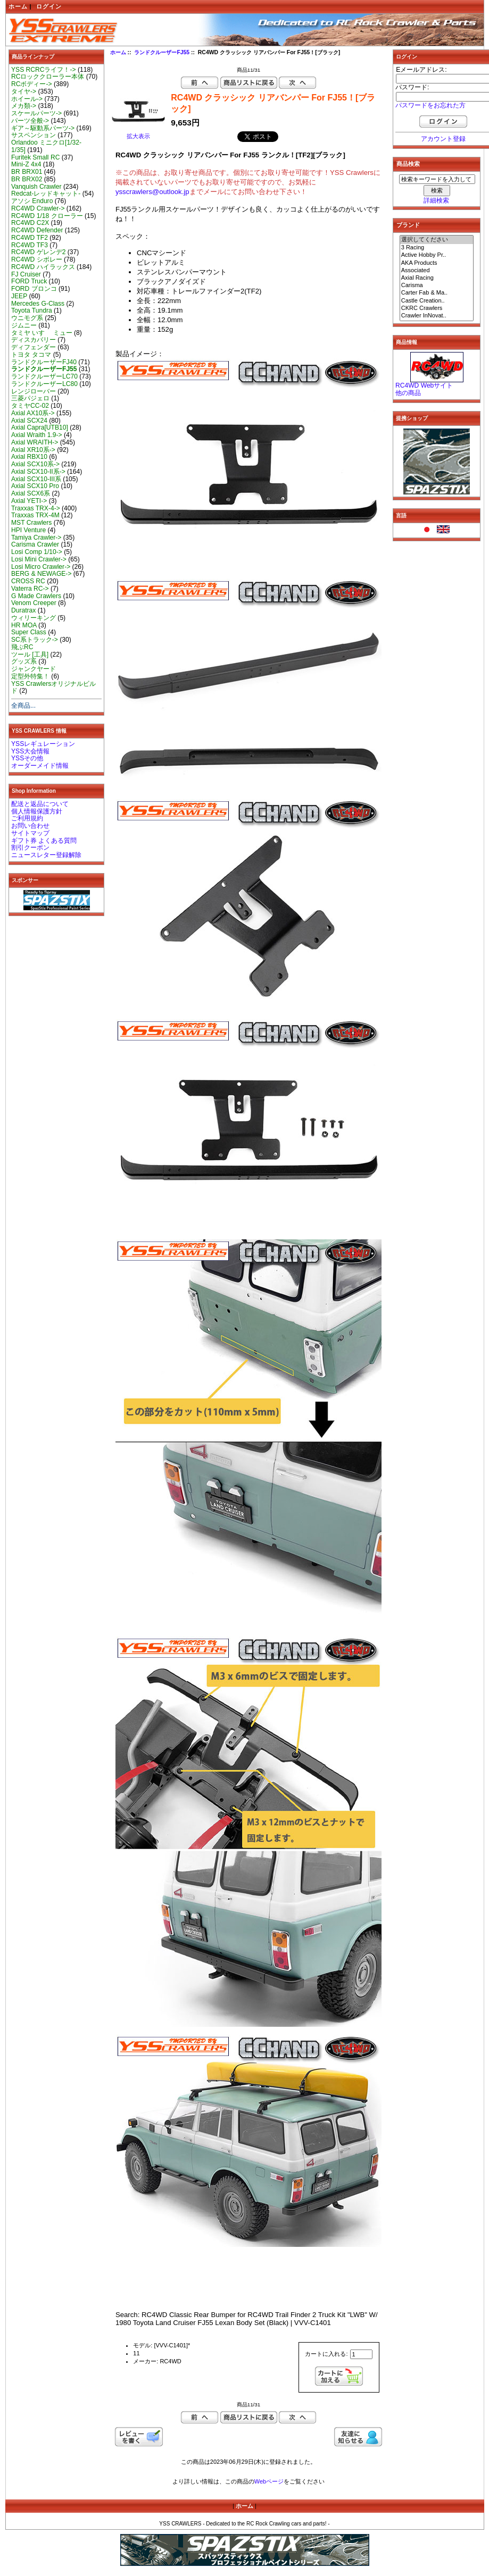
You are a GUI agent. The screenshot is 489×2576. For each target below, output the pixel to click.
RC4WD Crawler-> (37, 208)
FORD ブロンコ (34, 288)
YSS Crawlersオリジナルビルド (53, 687)
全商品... (23, 705)
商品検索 (408, 164)
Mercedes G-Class (37, 303)
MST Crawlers (31, 522)
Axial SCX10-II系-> (38, 471)
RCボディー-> (31, 84)
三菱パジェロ (30, 398)
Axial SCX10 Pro (35, 486)
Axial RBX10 (29, 456)
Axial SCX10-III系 (36, 479)
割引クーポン (30, 847)
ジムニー (24, 325)
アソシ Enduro (32, 201)
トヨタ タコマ (31, 354)
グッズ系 (24, 661)
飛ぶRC (22, 647)
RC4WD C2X (30, 222)
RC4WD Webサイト (424, 385)
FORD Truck (29, 281)
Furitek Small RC (35, 157)
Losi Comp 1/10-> (36, 552)
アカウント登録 (443, 138)
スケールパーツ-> (36, 113)
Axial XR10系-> (33, 450)
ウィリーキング (33, 618)
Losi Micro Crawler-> (40, 566)
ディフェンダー (33, 347)
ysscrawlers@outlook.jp (152, 192)
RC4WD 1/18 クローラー (47, 216)
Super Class (28, 632)
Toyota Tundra (31, 310)
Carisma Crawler (35, 544)
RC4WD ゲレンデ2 (38, 252)
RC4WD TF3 (29, 245)
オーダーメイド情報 (40, 765)
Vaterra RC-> (30, 588)
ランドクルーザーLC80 (44, 384)
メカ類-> (23, 106)
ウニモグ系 (27, 318)
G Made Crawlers (36, 596)
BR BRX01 (26, 171)
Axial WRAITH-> (34, 442)
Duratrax (23, 610)
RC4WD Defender (37, 230)
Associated (437, 270)
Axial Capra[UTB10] (39, 427)
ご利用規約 (27, 818)
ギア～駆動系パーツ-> (42, 128)
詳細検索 (436, 200)
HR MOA (24, 625)
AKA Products (437, 263)
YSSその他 (27, 758)
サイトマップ (30, 833)
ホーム (18, 6)
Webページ (269, 2481)
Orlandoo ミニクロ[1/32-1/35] (46, 146)
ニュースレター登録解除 (46, 855)
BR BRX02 (26, 179)
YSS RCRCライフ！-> (43, 69)
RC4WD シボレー (36, 259)
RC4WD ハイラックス (43, 267)
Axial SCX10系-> (35, 464)
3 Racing (437, 247)
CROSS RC (28, 581)
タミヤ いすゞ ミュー (41, 333)
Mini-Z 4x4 (26, 164)
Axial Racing (437, 278)
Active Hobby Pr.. (437, 255)
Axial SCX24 (29, 420)
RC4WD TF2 (29, 237)
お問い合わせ (30, 825)
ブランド (408, 225)
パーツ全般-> (30, 120)
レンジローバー (33, 391)
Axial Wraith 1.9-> (36, 435)
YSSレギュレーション (43, 744)
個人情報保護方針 (36, 811)
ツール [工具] (29, 654)
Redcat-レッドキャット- (45, 193)
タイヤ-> (23, 91)
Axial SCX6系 (30, 493)
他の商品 (408, 393)
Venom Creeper (33, 603)
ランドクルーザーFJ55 (161, 52)
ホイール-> (27, 99)
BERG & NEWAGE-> (41, 573)
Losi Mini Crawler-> (39, 559)
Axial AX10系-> (33, 413)
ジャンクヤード (33, 669)
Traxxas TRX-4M (35, 515)
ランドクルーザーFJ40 (44, 362)
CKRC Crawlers (437, 308)
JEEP (19, 296)
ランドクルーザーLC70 (44, 376)
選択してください (437, 240)
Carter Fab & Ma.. (437, 293)
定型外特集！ (30, 676)
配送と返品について (40, 804)
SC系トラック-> (34, 639)
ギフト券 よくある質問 (44, 840)
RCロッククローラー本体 (47, 76)
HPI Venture (28, 530)
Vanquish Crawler (36, 186)
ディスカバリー (33, 339)
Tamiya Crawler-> (36, 537)
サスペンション (33, 135)
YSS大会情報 (30, 751)
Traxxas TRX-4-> (35, 508)
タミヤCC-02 (30, 405)
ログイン (49, 6)
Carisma (437, 285)
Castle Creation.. (437, 301)
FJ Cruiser (26, 274)
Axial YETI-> (29, 501)
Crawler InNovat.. (437, 316)
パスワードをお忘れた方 (430, 105)
